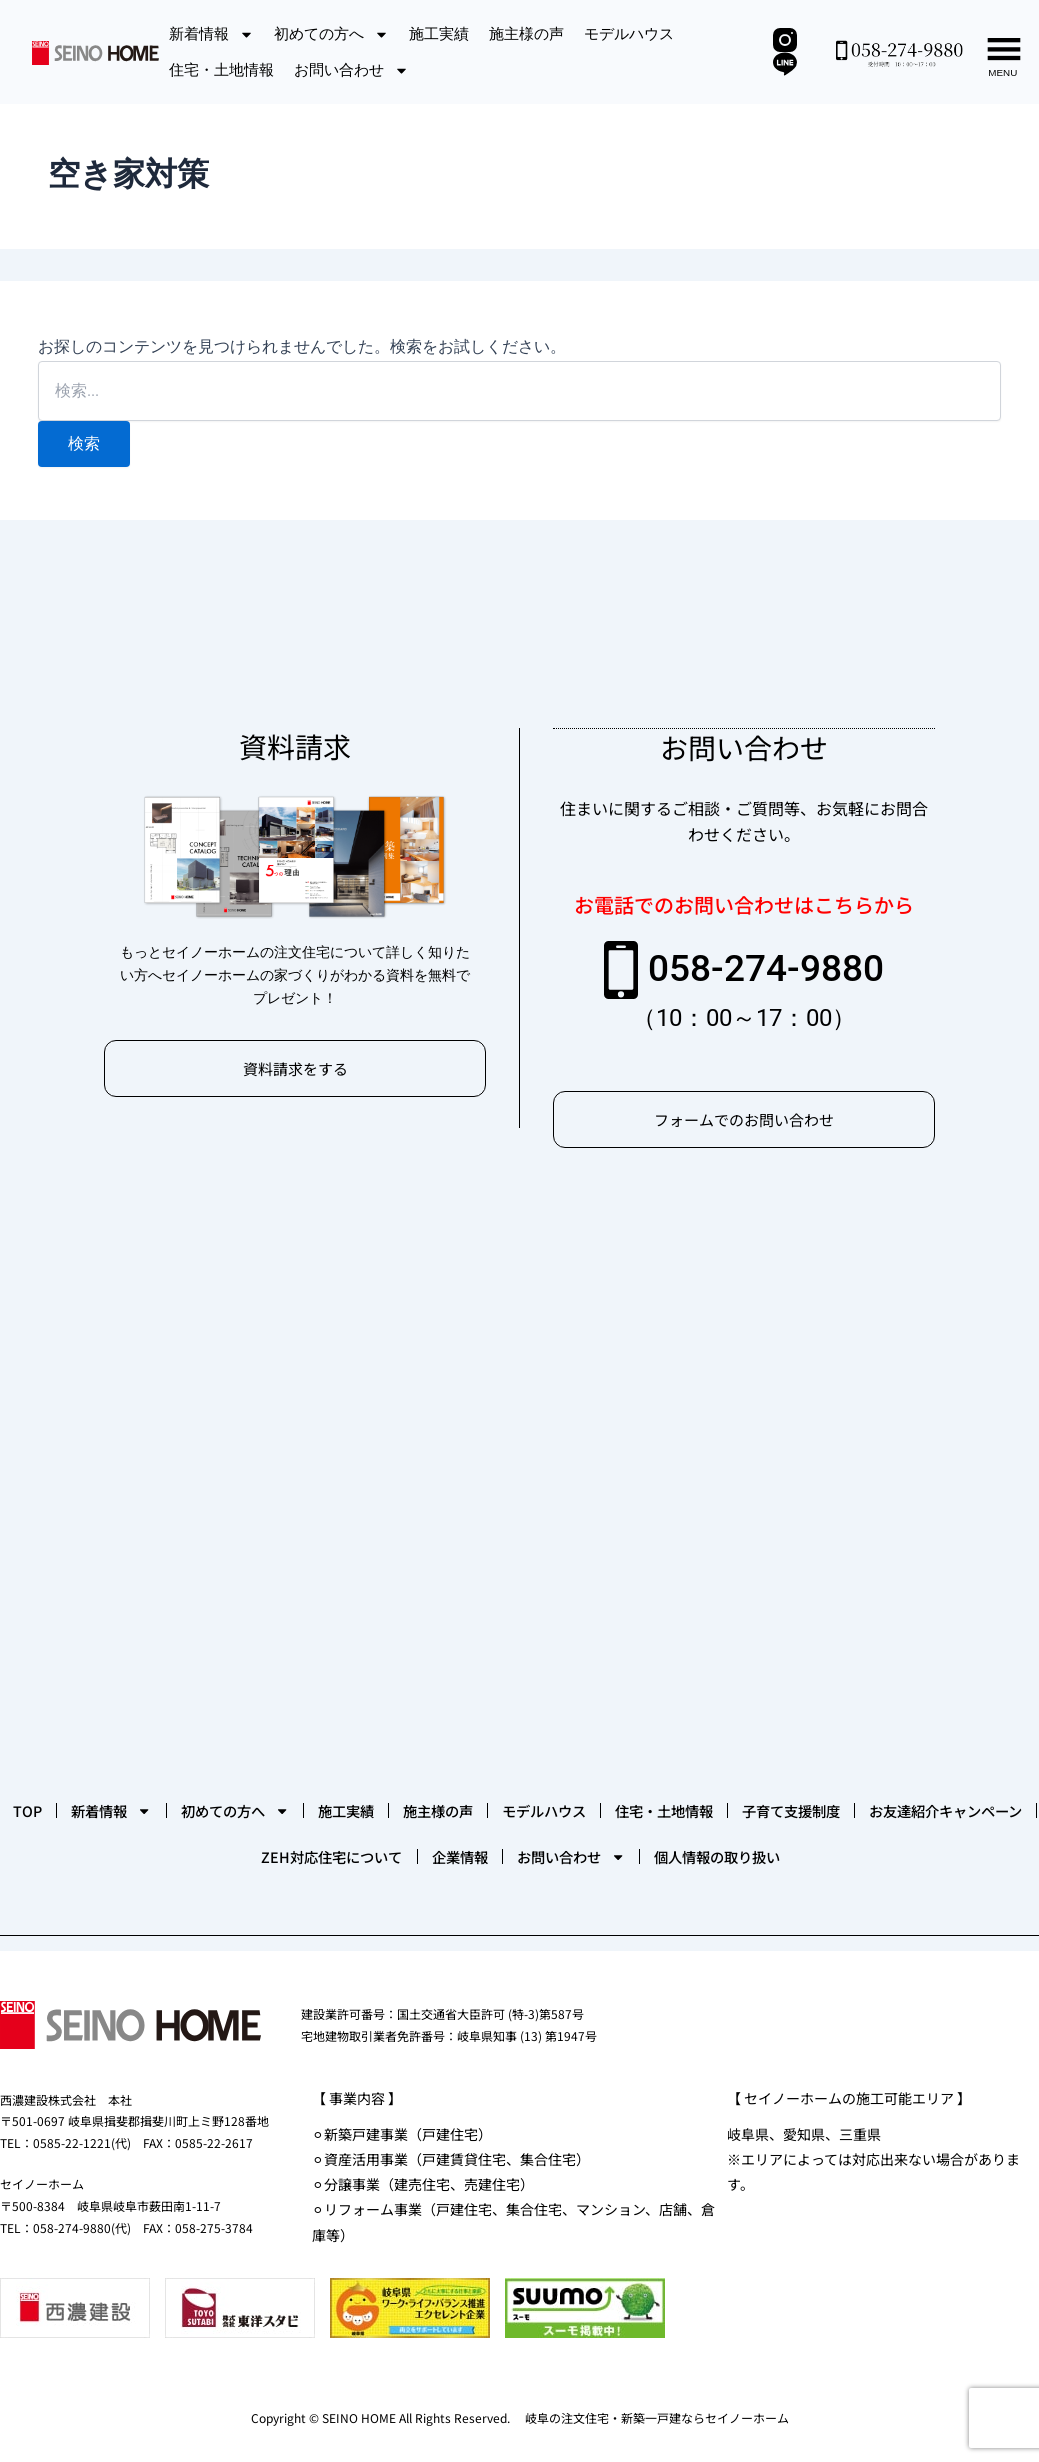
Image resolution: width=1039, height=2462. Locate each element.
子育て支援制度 (147, 1790)
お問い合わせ (351, 70)
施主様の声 (526, 33)
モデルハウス (629, 33)
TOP (65, 1730)
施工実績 (439, 33)
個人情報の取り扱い (523, 1850)
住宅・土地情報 (221, 69)
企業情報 (738, 1790)
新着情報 (211, 34)
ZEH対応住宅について (570, 1790)
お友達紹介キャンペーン (346, 1790)
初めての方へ (331, 34)
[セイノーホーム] (519, 1410)
